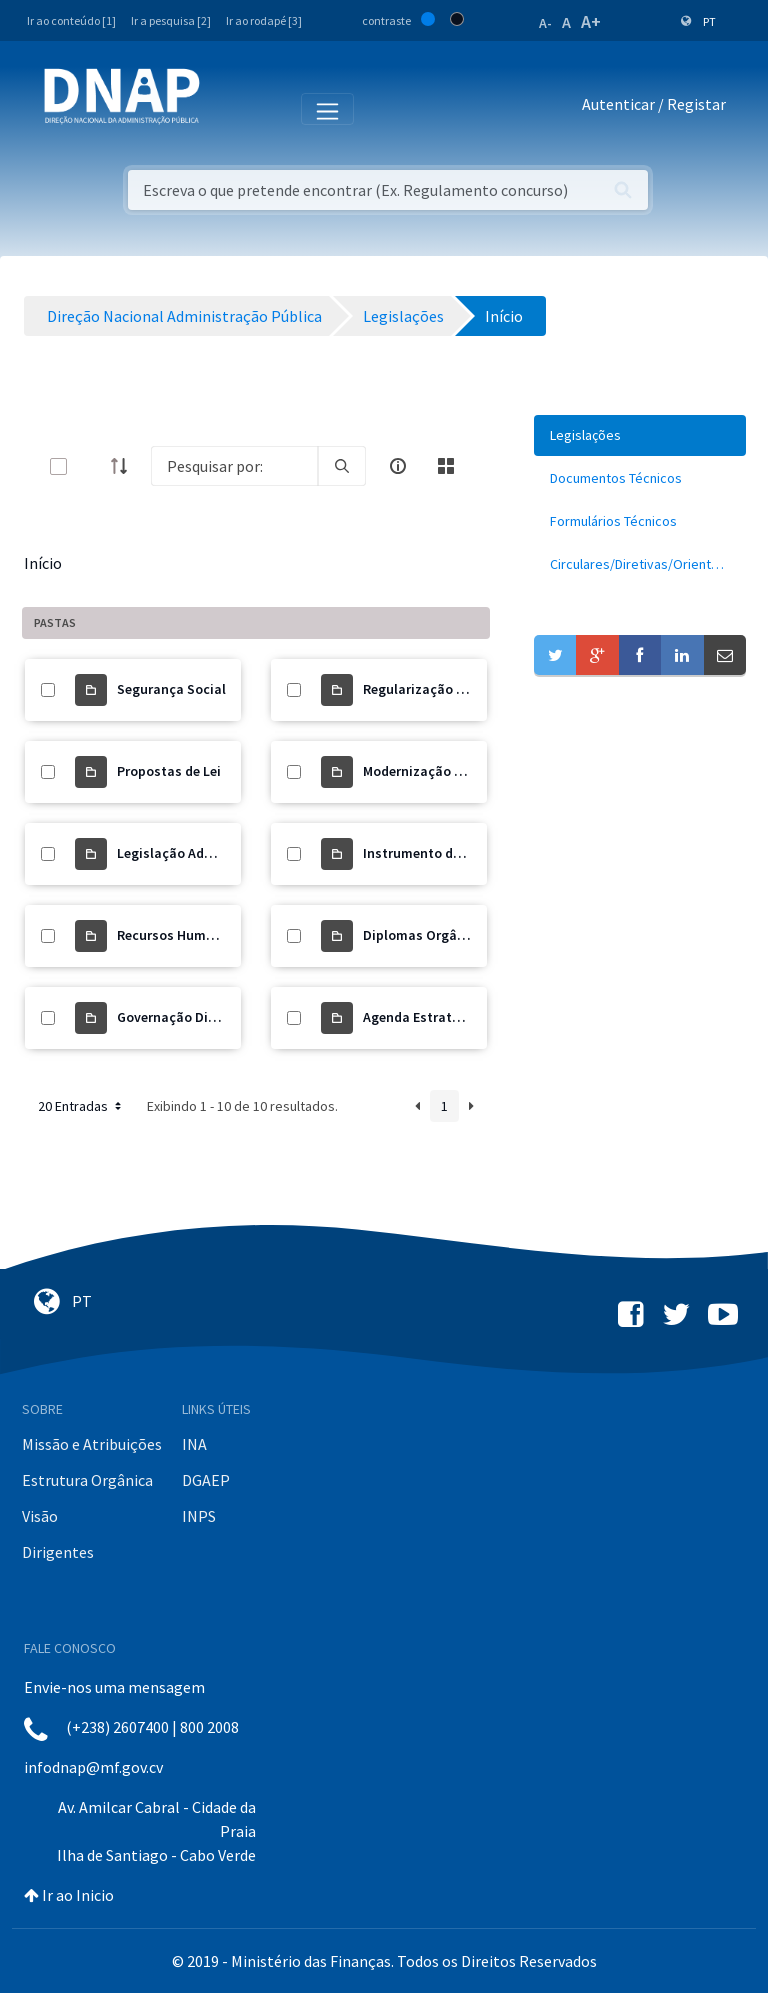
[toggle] (91, 466)
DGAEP (206, 1480)
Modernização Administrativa (456, 771)
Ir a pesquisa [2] (171, 20)
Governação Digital (177, 1017)
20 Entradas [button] (81, 1106)
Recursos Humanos (177, 935)
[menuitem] (640, 435)
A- (545, 23)
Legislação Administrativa (200, 853)
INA (194, 1444)
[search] (342, 466)
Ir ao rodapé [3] (264, 20)
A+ (591, 21)
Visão (40, 1516)
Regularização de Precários (448, 689)
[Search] (234, 466)
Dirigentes (58, 1552)
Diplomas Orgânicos (427, 935)
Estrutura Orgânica (87, 1480)
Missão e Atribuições (92, 1444)
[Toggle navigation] (228, 108)
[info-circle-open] (398, 466)
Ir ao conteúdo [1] (71, 20)
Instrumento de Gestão (435, 853)
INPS (199, 1516)
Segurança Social (171, 689)
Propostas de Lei (169, 771)
